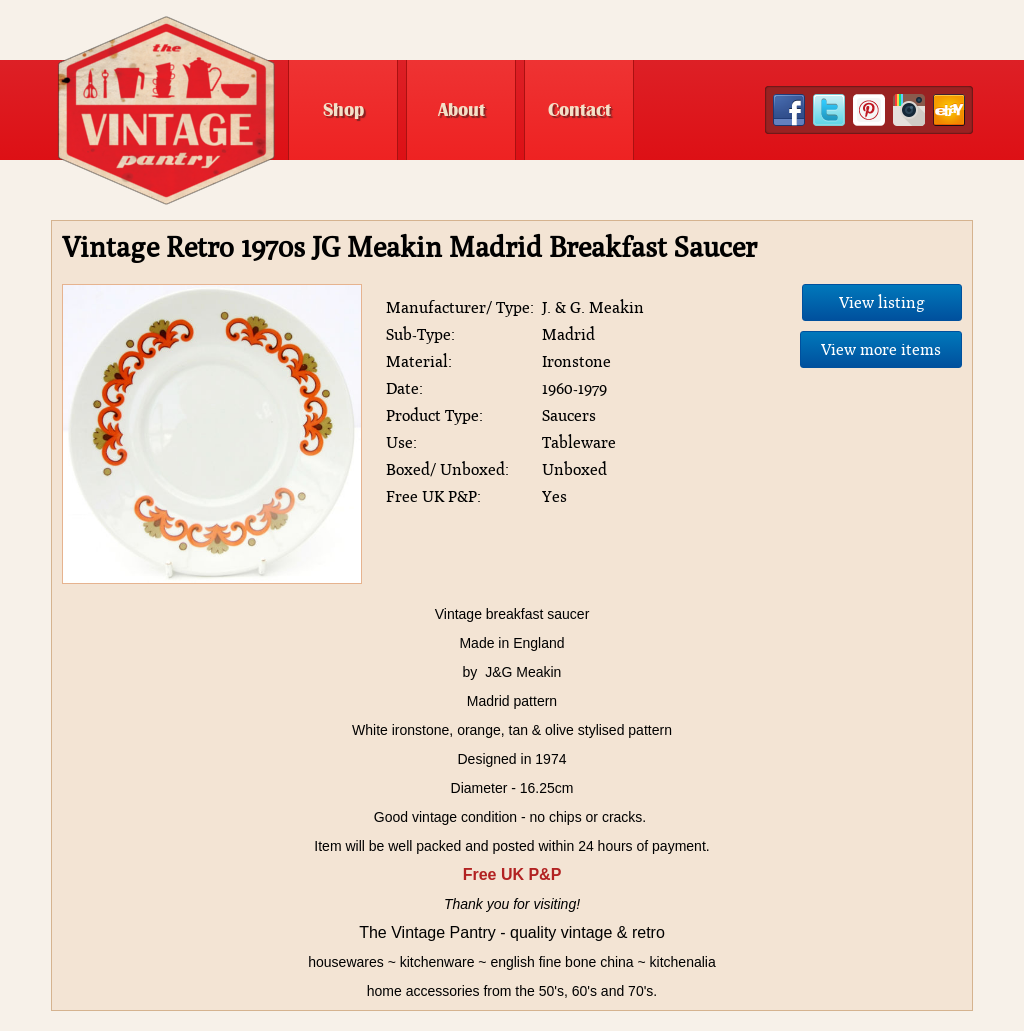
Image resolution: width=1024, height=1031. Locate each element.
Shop (343, 110)
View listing (882, 302)
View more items (881, 349)
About (461, 110)
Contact (579, 110)
